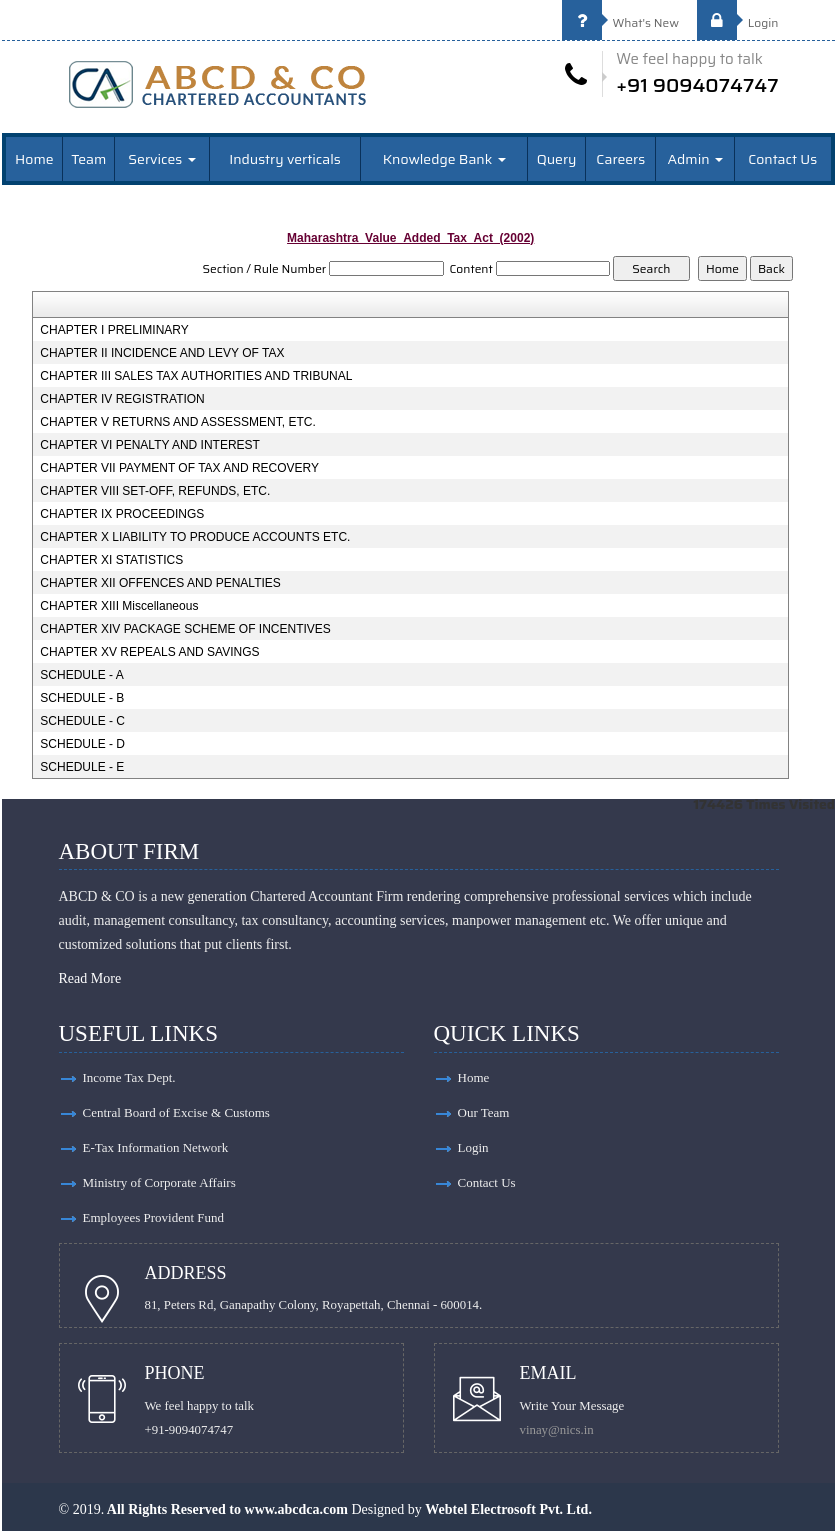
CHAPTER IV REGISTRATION (122, 399)
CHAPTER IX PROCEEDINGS (122, 514)
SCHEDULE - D (82, 744)
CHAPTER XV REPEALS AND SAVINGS (149, 652)
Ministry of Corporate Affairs (159, 1182)
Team (88, 159)
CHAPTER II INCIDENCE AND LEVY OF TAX (162, 353)
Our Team (484, 1112)
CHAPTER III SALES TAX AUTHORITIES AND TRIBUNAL (196, 376)
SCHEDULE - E (82, 767)
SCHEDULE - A (81, 675)
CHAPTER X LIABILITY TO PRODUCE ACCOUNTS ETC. (195, 537)
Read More (90, 978)
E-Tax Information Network (156, 1147)
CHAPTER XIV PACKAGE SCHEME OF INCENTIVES (185, 629)
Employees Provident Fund (154, 1217)
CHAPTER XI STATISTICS (111, 560)
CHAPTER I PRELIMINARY (114, 330)
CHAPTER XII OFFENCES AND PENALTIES (160, 583)
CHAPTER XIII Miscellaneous (119, 606)
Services (161, 159)
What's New (621, 22)
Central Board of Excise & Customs (176, 1112)
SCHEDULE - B (82, 698)
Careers (620, 159)
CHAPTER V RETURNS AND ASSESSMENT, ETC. (177, 422)
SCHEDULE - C (82, 721)
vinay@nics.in (557, 1430)
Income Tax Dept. (129, 1077)
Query (557, 159)
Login (738, 22)
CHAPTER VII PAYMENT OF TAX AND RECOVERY (179, 468)
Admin (695, 159)
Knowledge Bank (444, 159)
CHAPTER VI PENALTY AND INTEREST (150, 445)
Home (34, 159)
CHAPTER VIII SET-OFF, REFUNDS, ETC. (155, 491)
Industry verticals (285, 159)
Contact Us (782, 159)
